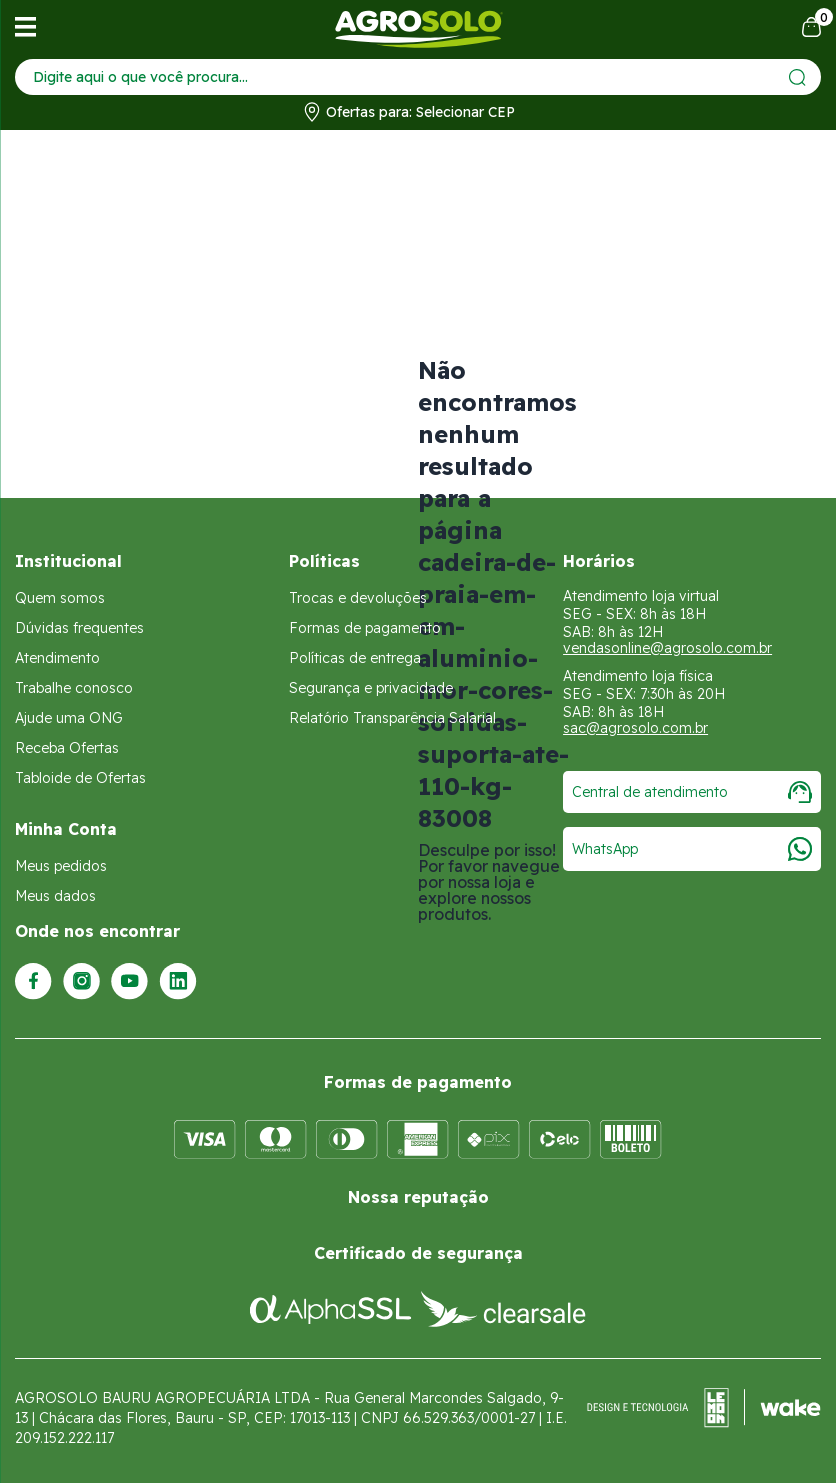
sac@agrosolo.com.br (635, 728)
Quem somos (60, 598)
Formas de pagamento (365, 628)
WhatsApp (692, 849)
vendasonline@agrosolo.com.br (667, 648)
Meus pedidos (61, 866)
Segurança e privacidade (371, 688)
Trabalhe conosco (74, 688)
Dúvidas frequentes (79, 628)
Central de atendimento (692, 792)
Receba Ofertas (67, 748)
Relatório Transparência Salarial (392, 718)
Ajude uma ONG (69, 718)
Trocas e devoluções (358, 598)
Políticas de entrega (355, 658)
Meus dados (55, 896)
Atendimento (57, 658)
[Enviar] (797, 77)
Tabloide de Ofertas (80, 778)
